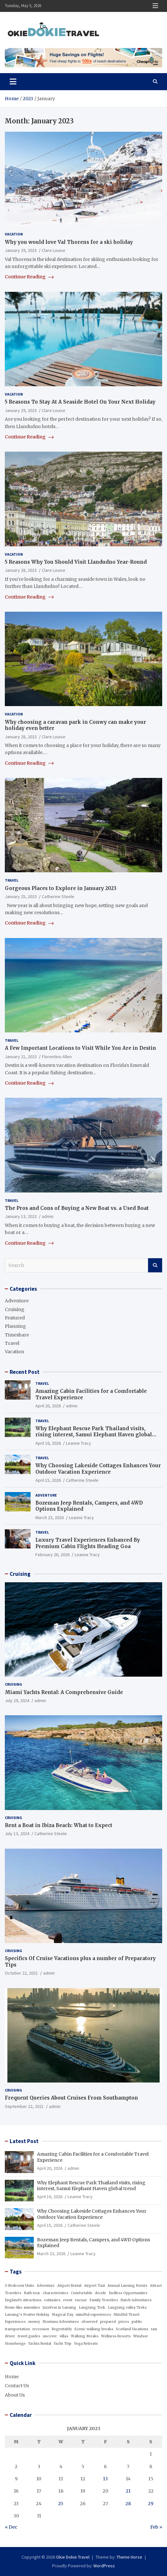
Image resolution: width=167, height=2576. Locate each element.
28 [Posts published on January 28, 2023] (128, 2503)
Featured (15, 1318)
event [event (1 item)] (67, 2300)
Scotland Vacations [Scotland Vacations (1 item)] (132, 2329)
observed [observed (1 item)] (89, 2322)
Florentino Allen (57, 1056)
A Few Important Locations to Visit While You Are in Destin (80, 1048)
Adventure (17, 1301)
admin (47, 1216)
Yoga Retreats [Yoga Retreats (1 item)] (86, 2343)
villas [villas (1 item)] (64, 2336)
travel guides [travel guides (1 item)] (29, 2336)
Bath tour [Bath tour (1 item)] (32, 2293)
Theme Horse (129, 2557)
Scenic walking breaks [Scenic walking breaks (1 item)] (93, 2329)
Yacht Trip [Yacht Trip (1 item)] (62, 2343)
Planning (15, 1326)
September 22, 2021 (24, 2106)
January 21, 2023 (21, 1056)
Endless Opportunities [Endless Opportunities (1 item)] (128, 2293)
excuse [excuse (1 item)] (81, 2300)
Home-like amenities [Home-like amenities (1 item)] (22, 2307)
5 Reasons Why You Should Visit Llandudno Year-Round (76, 562)
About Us (15, 2395)
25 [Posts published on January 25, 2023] (60, 2503)
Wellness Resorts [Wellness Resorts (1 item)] (116, 2336)
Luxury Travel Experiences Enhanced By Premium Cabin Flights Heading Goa (87, 1543)
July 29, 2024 (17, 1700)
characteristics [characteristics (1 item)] (55, 2293)
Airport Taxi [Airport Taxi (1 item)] (94, 2286)
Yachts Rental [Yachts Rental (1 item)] (39, 2343)
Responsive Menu (155, 6)
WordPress (104, 2566)
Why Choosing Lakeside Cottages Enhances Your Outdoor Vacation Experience (98, 1468)
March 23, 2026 (49, 1517)
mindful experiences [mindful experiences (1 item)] (93, 2315)
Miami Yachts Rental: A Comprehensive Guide (64, 1692)
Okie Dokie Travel (72, 2557)
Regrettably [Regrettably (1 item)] (62, 2329)
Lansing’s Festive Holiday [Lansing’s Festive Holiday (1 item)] (27, 2315)
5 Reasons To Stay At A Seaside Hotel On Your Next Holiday (80, 402)
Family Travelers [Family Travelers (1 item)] (103, 2300)
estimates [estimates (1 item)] (52, 2300)
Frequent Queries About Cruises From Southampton (71, 2098)
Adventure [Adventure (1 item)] (46, 2286)
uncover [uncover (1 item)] (50, 2336)
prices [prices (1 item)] (123, 2322)
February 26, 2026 (52, 1554)
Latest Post (24, 2141)
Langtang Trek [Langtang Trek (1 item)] (92, 2307)
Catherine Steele (58, 896)
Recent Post (25, 1371)
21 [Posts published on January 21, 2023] (128, 2491)
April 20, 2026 (48, 1406)
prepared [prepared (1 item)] (108, 2322)
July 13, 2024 (17, 1833)
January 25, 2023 (21, 896)
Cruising (14, 1309)
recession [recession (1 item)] (40, 2329)
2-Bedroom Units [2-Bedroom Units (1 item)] (19, 2286)
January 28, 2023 (21, 570)
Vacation (14, 234)
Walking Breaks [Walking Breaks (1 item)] (84, 2336)
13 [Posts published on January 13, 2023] (105, 2479)
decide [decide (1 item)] (100, 2293)
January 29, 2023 (21, 250)
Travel (11, 880)
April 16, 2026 (48, 1443)
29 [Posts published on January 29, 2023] (150, 2503)
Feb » (156, 2527)
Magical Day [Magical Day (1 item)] (62, 2315)
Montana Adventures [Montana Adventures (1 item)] (60, 2322)
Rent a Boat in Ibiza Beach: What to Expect (58, 1825)
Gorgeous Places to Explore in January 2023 (60, 888)
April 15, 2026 (48, 1480)
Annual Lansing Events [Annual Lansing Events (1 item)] (127, 2286)
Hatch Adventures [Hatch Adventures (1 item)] (136, 2300)
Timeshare (17, 1335)
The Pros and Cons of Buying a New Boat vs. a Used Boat (77, 1208)
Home (12, 2377)
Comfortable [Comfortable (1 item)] (81, 2293)
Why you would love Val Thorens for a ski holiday (69, 242)
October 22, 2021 (21, 1973)
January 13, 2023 (21, 1216)
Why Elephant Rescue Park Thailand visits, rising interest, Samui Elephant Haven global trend (93, 1434)
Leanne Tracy (78, 1443)
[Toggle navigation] (13, 81)
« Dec (11, 2527)
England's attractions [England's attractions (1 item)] (23, 2300)
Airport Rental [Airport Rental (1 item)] (69, 2286)
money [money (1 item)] (34, 2322)
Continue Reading (29, 276)
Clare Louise (53, 250)
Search (155, 1265)
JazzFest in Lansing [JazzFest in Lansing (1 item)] (59, 2307)
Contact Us (17, 2386)
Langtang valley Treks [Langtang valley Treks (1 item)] (127, 2307)
